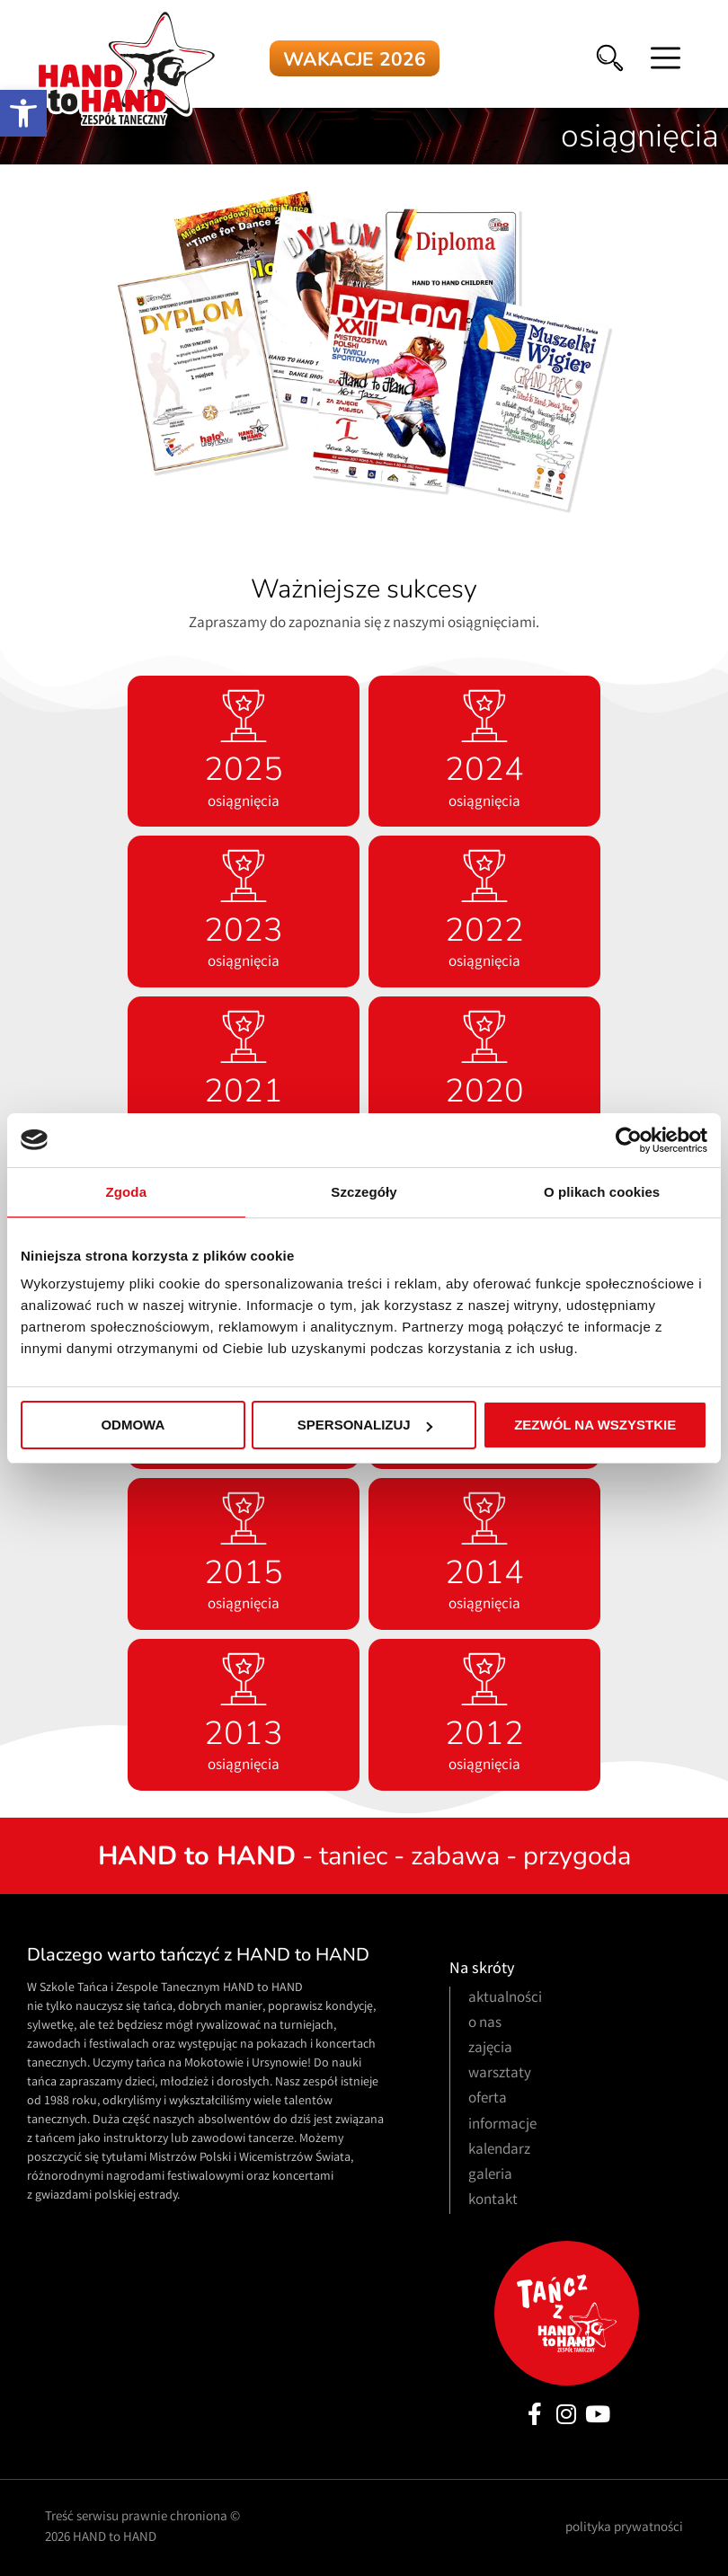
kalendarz (499, 2150)
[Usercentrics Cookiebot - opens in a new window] (628, 1140)
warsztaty (499, 2074)
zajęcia (490, 2049)
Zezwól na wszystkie (595, 1424)
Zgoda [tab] (126, 1191)
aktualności (505, 1998)
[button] (23, 113)
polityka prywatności (624, 2528)
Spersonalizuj (364, 1424)
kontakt (493, 2201)
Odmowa (132, 1424)
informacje (502, 2125)
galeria (490, 2175)
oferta (487, 2099)
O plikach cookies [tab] (602, 1191)
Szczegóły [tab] (363, 1191)
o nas (485, 2024)
